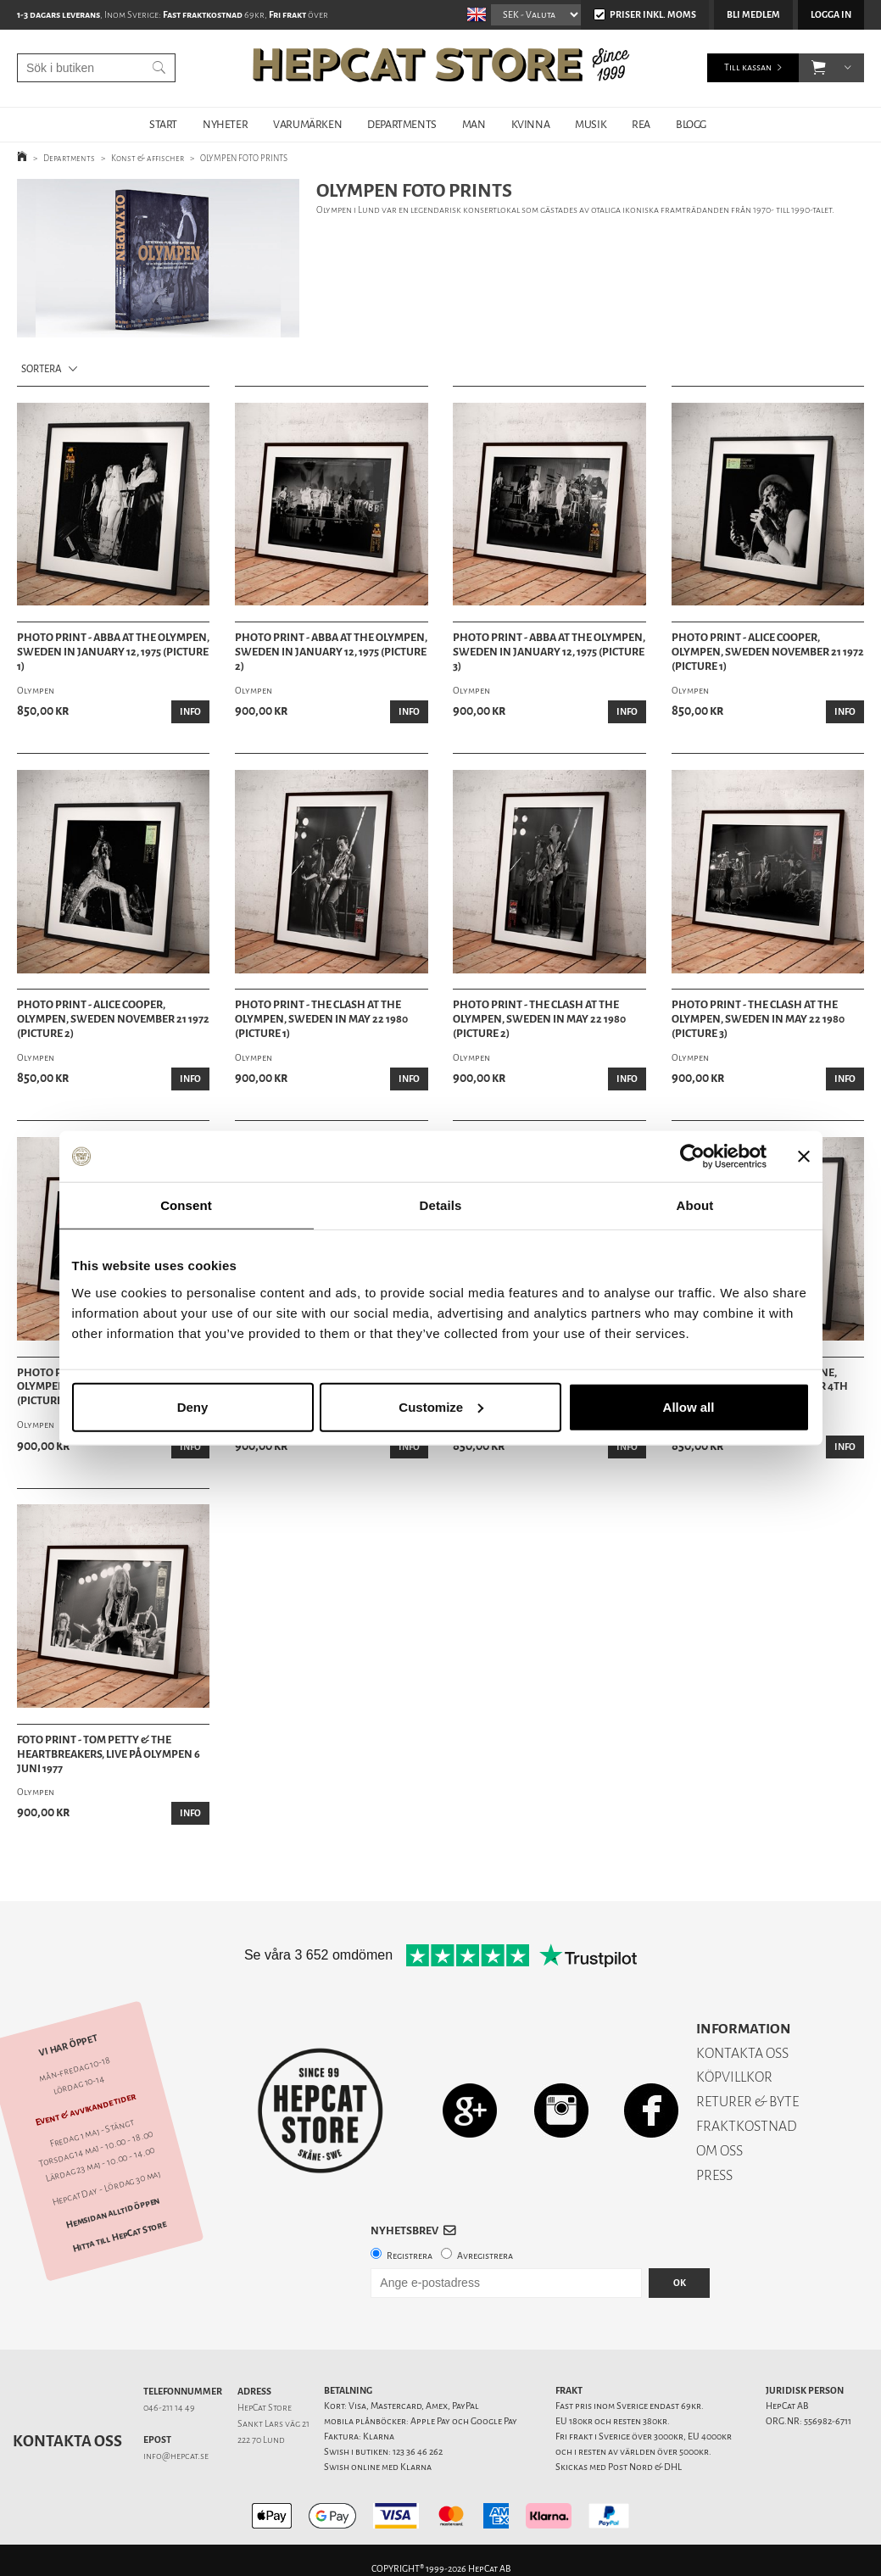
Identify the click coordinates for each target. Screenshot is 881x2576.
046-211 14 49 (169, 2407)
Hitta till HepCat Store (119, 2236)
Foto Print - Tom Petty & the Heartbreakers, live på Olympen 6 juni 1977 (108, 1754)
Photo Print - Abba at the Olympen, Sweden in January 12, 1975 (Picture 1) (113, 652)
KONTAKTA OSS (742, 2053)
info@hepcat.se (176, 2456)
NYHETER (225, 124)
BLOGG (691, 124)
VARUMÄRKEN (307, 124)
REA (641, 124)
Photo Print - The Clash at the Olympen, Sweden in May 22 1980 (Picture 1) (321, 1019)
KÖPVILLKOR (734, 2077)
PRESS (714, 2175)
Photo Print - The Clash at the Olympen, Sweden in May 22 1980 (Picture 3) (758, 1019)
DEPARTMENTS (402, 124)
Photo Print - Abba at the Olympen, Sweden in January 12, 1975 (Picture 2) (331, 652)
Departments (69, 158)
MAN (474, 124)
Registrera (409, 2256)
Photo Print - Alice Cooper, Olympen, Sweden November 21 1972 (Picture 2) (113, 1019)
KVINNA (530, 124)
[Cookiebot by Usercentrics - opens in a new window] (692, 1156)
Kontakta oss (67, 2441)
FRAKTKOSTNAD (746, 2126)
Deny (193, 1406)
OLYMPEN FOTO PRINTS (243, 158)
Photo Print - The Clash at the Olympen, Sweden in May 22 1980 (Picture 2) (539, 1019)
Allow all (689, 1406)
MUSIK (590, 124)
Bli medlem (753, 14)
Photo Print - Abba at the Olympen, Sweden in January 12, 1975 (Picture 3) (549, 652)
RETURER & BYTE (747, 2101)
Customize (441, 1406)
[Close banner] (804, 1157)
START (163, 124)
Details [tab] (441, 1205)
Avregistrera (485, 2256)
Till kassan (748, 67)
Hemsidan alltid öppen (112, 2212)
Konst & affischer (147, 158)
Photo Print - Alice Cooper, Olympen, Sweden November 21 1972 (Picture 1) (768, 652)
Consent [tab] (186, 1205)
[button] (818, 67)
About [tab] (695, 1205)
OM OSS (719, 2151)
